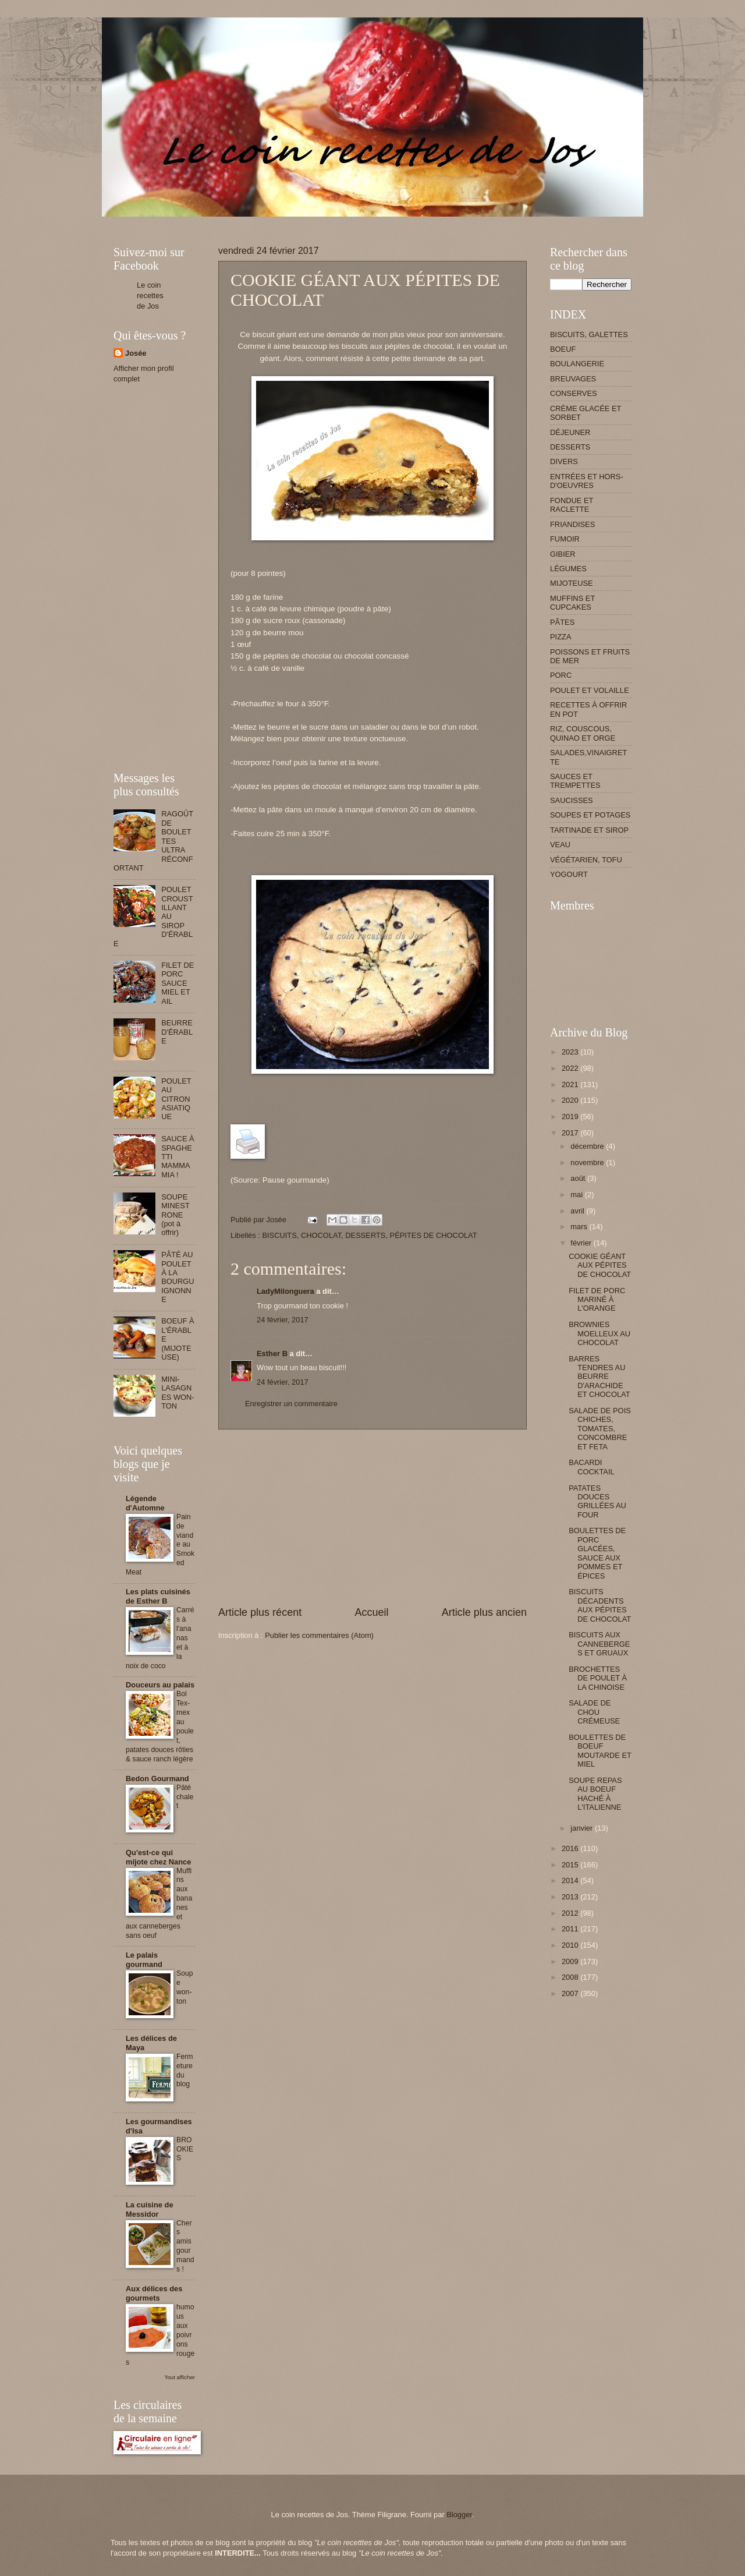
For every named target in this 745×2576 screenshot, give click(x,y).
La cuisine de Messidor (149, 2209)
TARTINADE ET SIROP (589, 830)
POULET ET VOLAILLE (589, 690)
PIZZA (560, 636)
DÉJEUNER (570, 432)
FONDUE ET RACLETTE (571, 505)
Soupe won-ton (184, 1987)
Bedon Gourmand (157, 1778)
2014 (571, 1880)
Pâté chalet (184, 1797)
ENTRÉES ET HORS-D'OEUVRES (586, 481)
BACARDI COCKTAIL (591, 1466)
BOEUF (563, 349)
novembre (588, 1162)
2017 (571, 1132)
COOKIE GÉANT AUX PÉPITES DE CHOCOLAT (600, 1265)
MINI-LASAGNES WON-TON (177, 1392)
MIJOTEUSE (571, 583)
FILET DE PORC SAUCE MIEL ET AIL (177, 983)
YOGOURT (569, 874)
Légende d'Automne (145, 1503)
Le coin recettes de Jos (150, 295)
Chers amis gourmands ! (185, 2246)
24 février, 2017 (282, 1319)
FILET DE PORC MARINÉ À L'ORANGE (597, 1299)
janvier (582, 1828)
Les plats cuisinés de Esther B (158, 1596)
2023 (571, 1052)
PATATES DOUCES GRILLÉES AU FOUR (597, 1501)
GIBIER (563, 554)
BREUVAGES (573, 378)
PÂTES (562, 622)
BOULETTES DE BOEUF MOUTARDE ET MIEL (600, 1750)
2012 (571, 1913)
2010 (571, 1945)
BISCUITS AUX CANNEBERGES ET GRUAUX (599, 1643)
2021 (571, 1084)
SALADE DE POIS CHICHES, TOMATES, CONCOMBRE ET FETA (600, 1428)
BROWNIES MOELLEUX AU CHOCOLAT (599, 1333)
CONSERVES (573, 393)
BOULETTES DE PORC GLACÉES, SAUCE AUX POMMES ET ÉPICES (597, 1553)
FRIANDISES (572, 524)
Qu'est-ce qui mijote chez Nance (158, 1857)
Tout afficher (180, 2377)
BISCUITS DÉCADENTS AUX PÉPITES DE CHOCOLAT (600, 1605)
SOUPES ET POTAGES (590, 815)
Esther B (272, 1353)
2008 (571, 1977)
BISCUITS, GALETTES (589, 334)
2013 (571, 1896)
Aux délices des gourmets (154, 2293)
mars (579, 1226)
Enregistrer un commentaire (291, 1403)
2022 (571, 1068)
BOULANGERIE (577, 363)
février (581, 1243)
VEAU (560, 844)
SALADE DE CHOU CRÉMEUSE (594, 1712)
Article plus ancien (484, 1612)
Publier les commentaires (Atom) (319, 1635)
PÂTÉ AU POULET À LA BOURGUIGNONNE (177, 1277)
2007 (571, 1993)
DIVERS (564, 461)
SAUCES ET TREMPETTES (575, 781)
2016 (571, 1848)
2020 (571, 1100)
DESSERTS (365, 1235)
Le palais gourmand (144, 1960)
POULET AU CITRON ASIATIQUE (176, 1099)
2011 (571, 1928)
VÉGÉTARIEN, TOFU (586, 859)
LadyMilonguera (285, 1291)
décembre (588, 1146)
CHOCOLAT (321, 1235)
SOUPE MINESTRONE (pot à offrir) (175, 1215)
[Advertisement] (325, 221)
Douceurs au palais (160, 1684)
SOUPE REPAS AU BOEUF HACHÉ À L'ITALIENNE (595, 1793)
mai (577, 1194)
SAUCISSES (571, 800)
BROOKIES (184, 2149)
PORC (561, 675)
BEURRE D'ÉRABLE (177, 1031)
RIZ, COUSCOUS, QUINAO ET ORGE (582, 733)
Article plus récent (259, 1612)
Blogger (459, 2514)
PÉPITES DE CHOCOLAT (433, 1235)
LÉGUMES (568, 568)
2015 (571, 1864)
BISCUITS (279, 1235)
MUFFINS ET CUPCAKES (572, 602)
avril (578, 1210)
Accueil (371, 1612)
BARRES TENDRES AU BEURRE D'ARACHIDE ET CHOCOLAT (599, 1376)
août (578, 1178)
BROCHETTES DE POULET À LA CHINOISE (598, 1678)
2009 (571, 1961)
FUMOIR (565, 539)
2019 (571, 1116)
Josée (136, 353)
